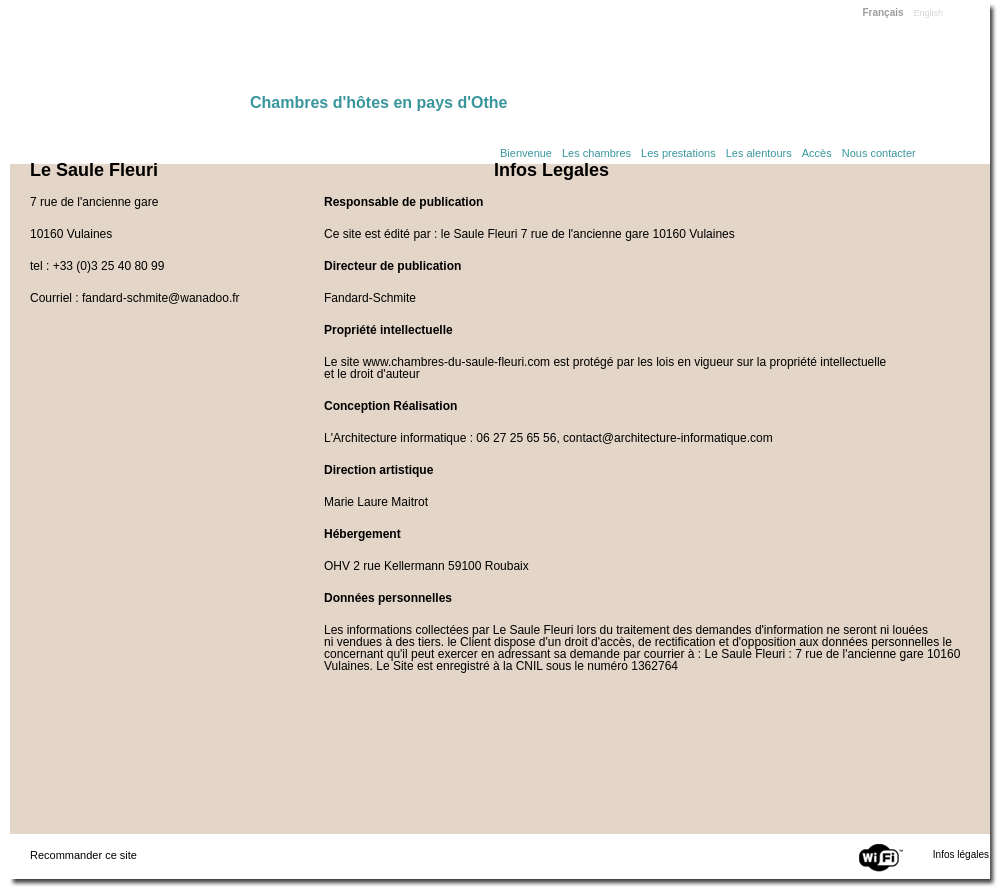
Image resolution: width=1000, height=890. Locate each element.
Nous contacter (879, 153)
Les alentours (759, 153)
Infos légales (961, 854)
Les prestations (678, 153)
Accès (817, 153)
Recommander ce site (83, 855)
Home (130, 52)
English (929, 13)
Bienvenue (526, 153)
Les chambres (596, 153)
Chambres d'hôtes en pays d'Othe (378, 102)
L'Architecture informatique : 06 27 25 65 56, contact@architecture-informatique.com (548, 438)
